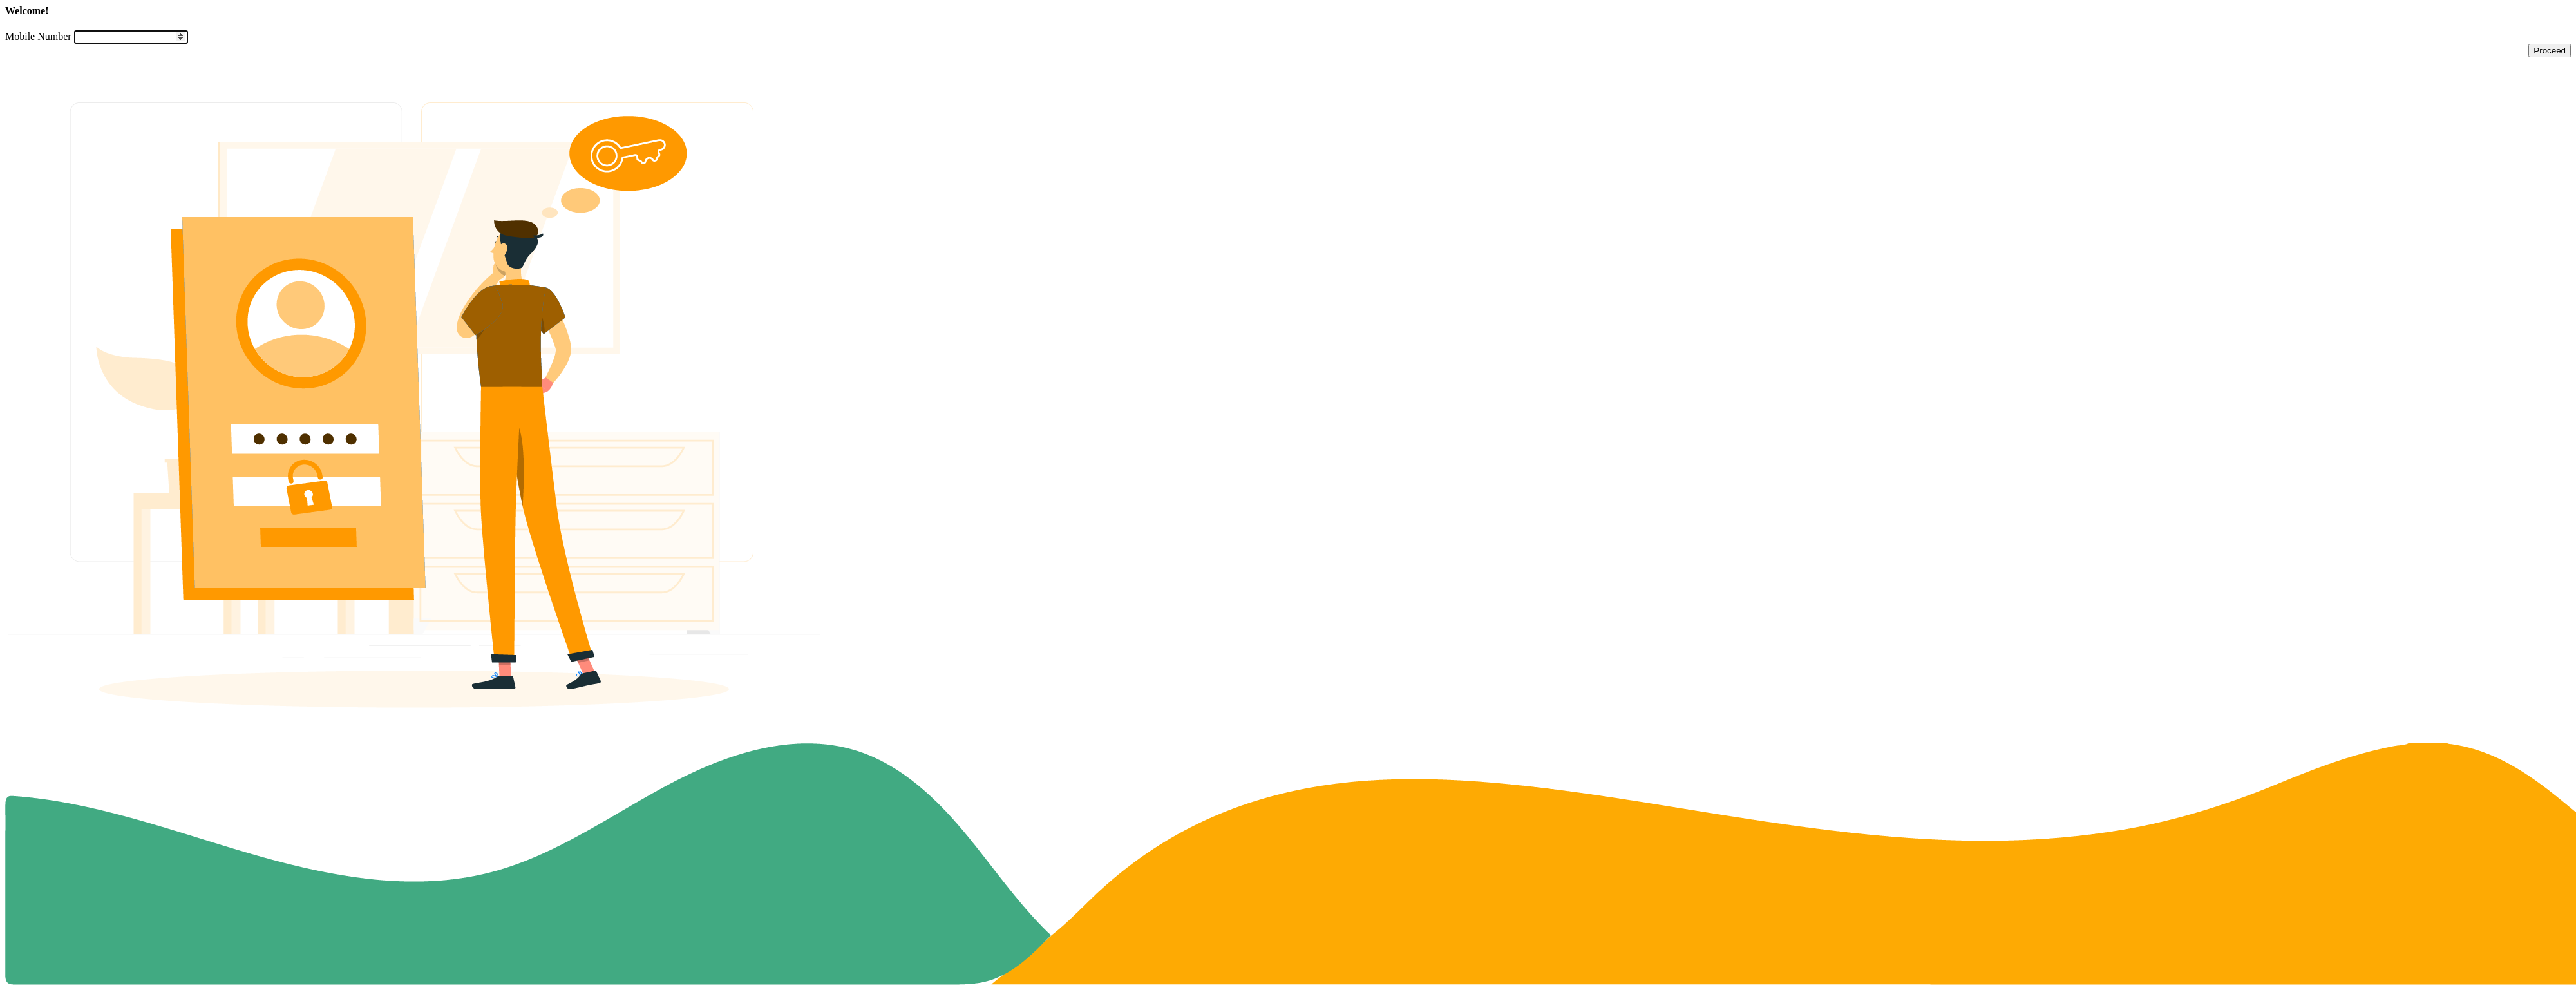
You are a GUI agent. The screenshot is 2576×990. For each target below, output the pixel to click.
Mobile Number (38, 36)
